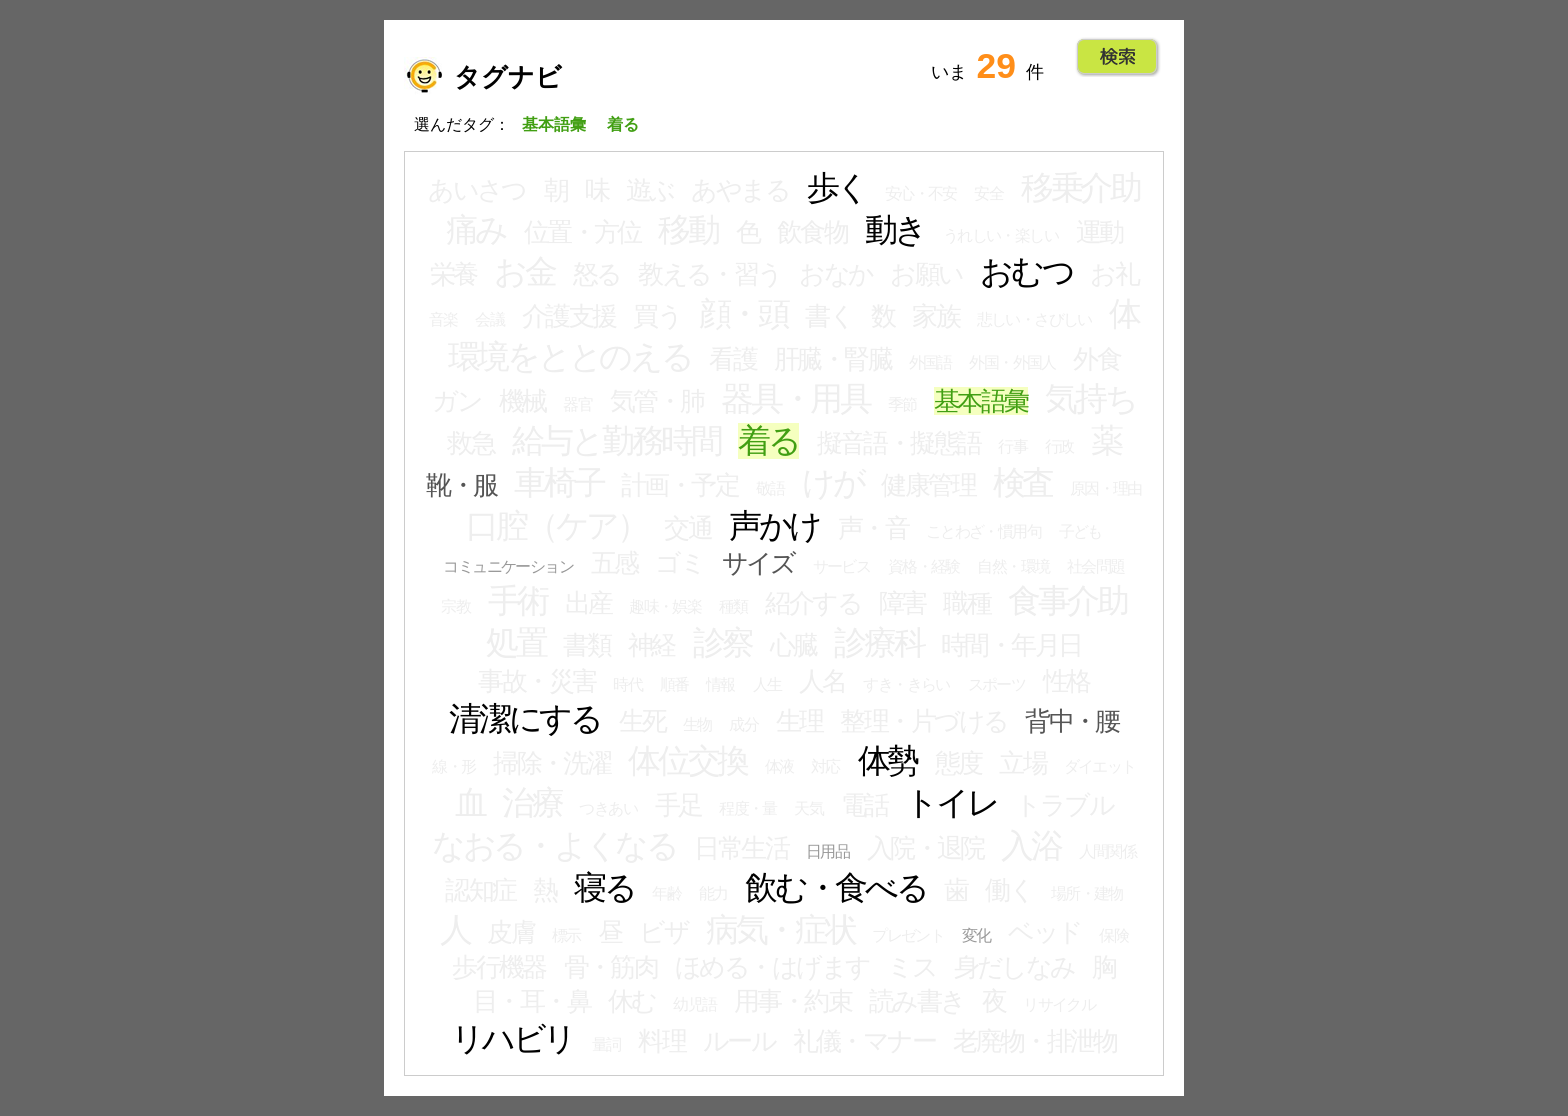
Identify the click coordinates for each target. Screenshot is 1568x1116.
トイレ (951, 803)
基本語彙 (981, 401)
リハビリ (512, 1039)
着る (768, 441)
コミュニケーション (508, 566)
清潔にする (525, 719)
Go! (1117, 57)
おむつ (1026, 272)
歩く (837, 188)
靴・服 (461, 485)
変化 (976, 935)
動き (895, 230)
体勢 (888, 761)
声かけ (774, 526)
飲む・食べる (836, 888)
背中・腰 (1072, 721)
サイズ (758, 563)
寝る (604, 888)
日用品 (827, 851)
